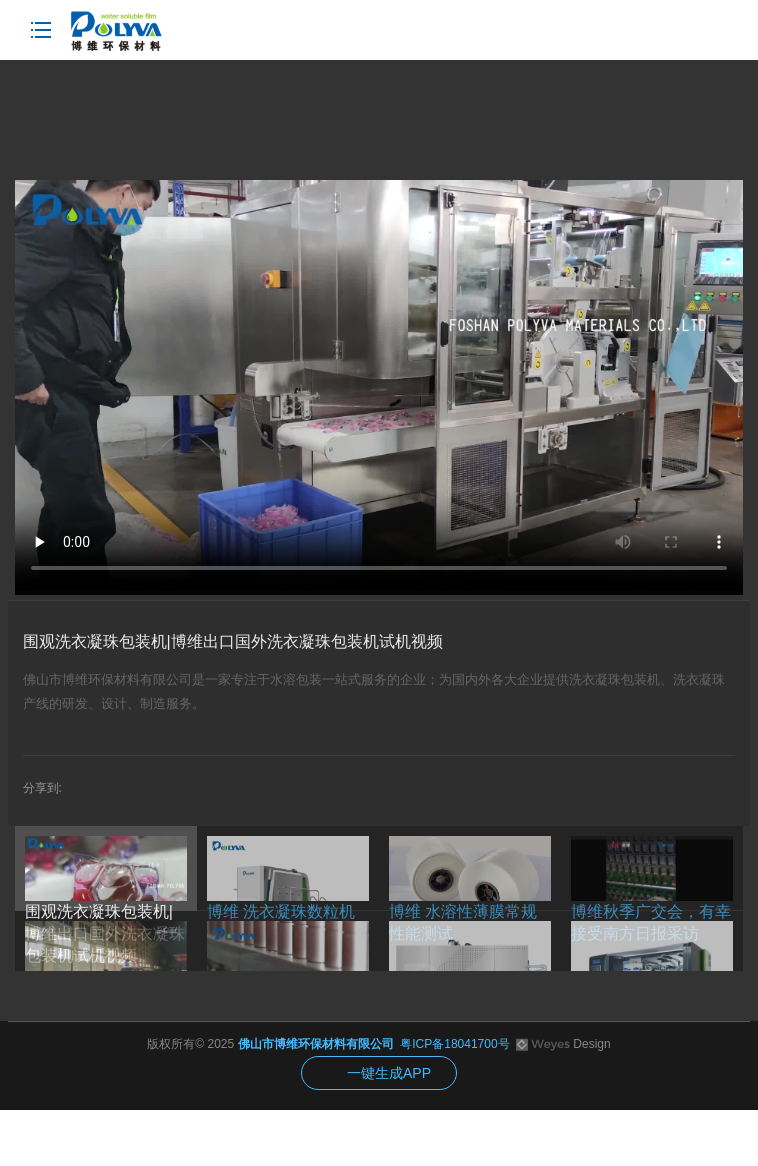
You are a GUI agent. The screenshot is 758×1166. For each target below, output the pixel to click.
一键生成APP (389, 1073)
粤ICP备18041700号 (454, 1044)
